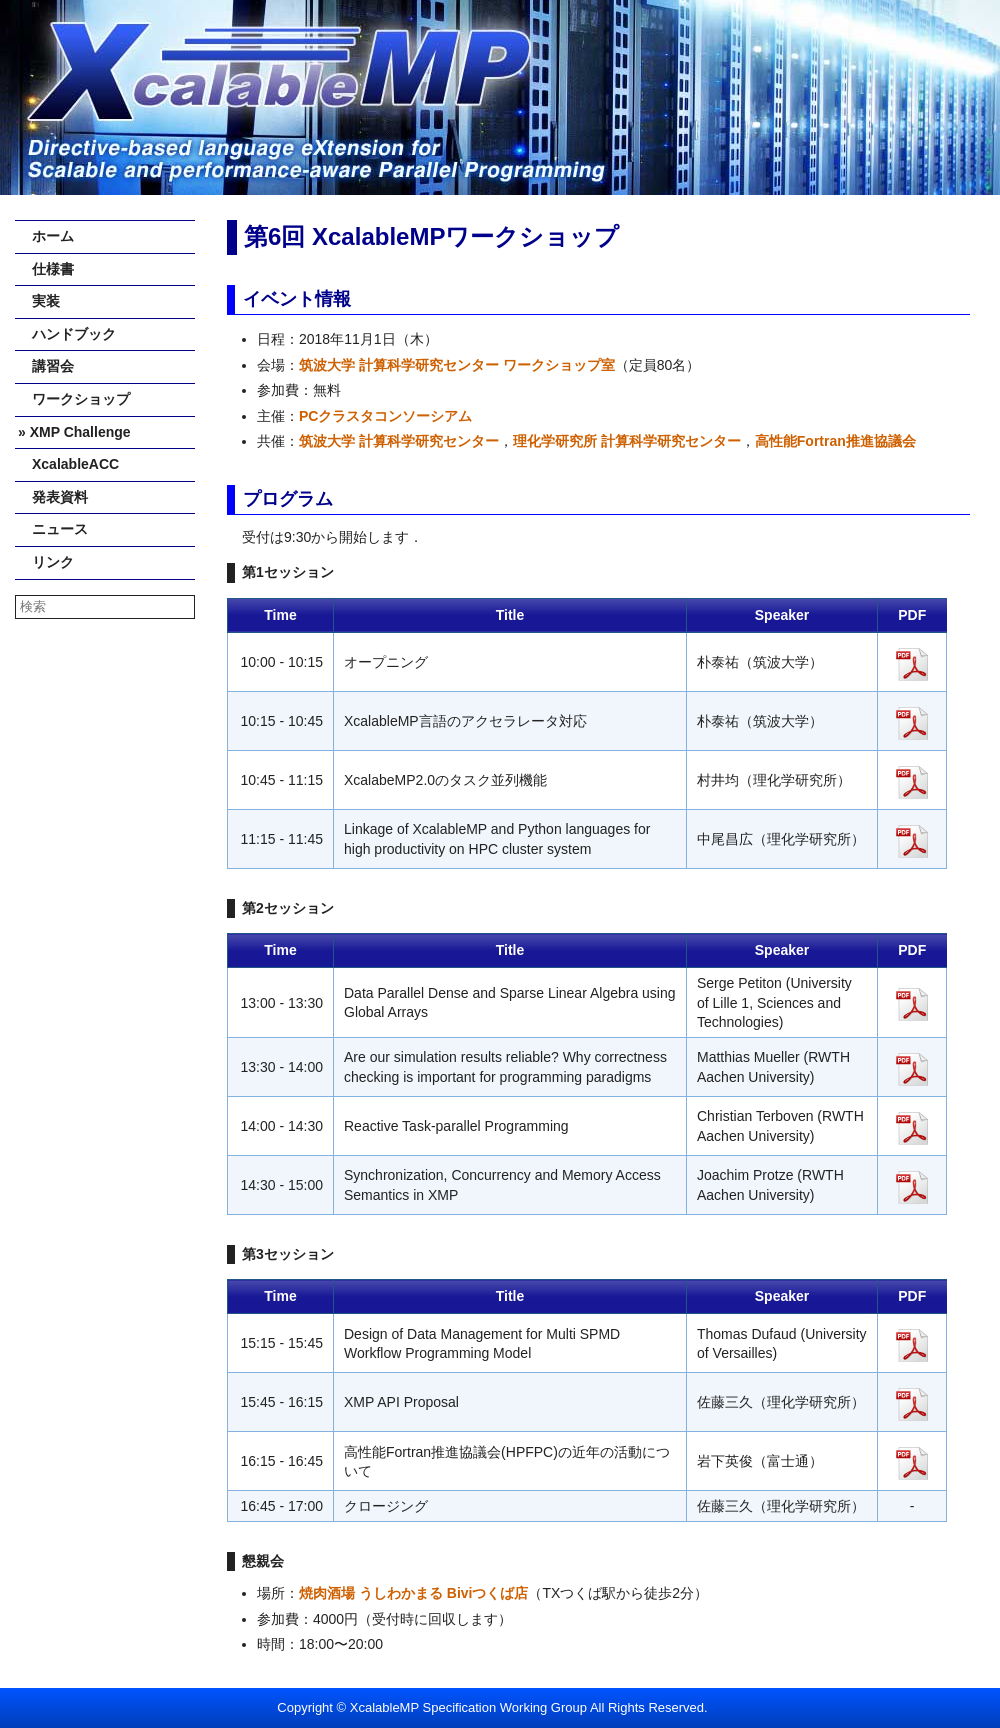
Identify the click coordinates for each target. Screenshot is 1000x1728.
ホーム (46, 236)
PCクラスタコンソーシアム (385, 416)
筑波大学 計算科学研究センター (399, 441)
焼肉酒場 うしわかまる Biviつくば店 (413, 1593)
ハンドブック (67, 334)
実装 (39, 301)
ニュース (53, 529)
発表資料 (53, 497)
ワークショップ (74, 399)
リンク (46, 562)
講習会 (46, 366)
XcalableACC (68, 464)
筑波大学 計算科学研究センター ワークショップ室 (457, 365)
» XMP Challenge (74, 432)
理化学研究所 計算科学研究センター (627, 441)
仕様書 (46, 269)
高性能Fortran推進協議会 (835, 441)
